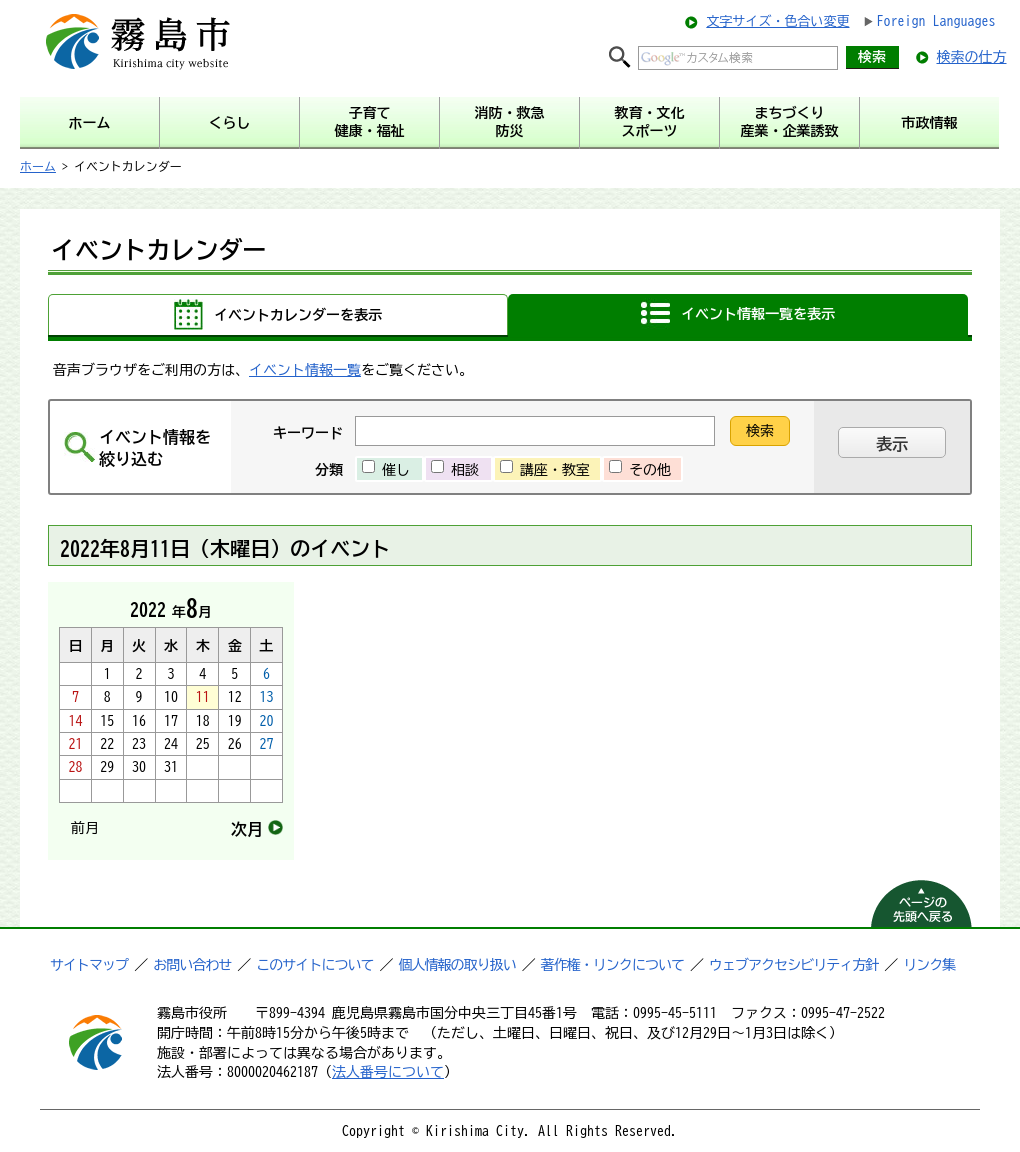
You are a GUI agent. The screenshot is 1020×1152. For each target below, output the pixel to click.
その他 (650, 470)
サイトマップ (89, 965)
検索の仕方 (972, 57)
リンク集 (929, 965)
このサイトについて (314, 965)
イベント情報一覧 (305, 370)
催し (396, 470)
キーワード (308, 433)
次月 (247, 829)
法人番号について (388, 1072)
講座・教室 (555, 470)
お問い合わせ (192, 965)
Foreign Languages (936, 21)
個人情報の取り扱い (457, 965)
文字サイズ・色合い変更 (777, 21)
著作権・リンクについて (612, 965)
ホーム (38, 166)
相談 (465, 470)
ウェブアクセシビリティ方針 (793, 965)
